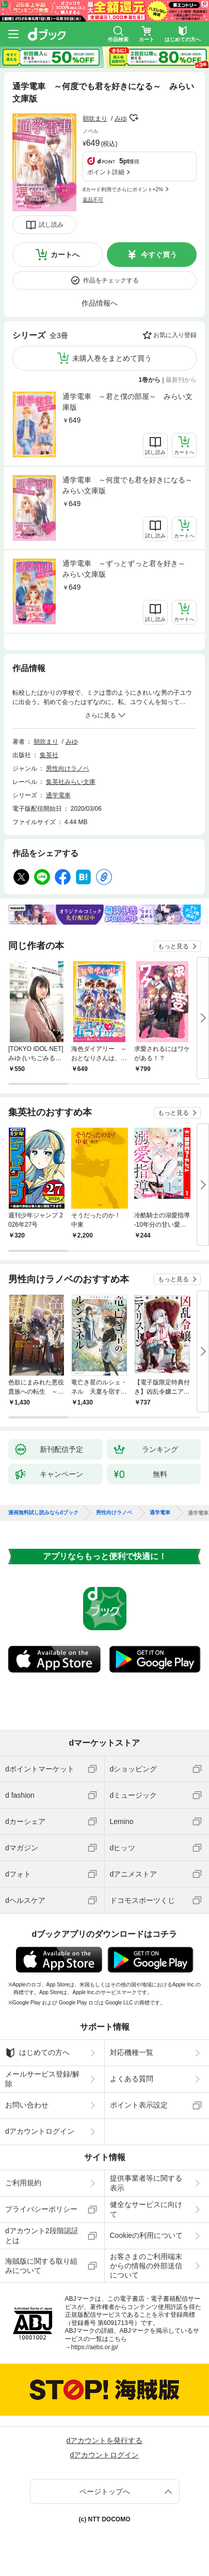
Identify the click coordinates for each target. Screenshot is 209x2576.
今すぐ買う (159, 254)
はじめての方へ (37, 2053)
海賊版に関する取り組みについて (41, 2265)
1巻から (150, 380)
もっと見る (173, 946)
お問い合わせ (27, 2105)
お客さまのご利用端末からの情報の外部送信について (146, 2265)
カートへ (65, 254)
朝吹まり (95, 118)
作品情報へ (100, 303)
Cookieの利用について (146, 2235)
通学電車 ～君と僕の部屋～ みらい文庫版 (127, 401)
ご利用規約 (23, 2183)
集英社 (49, 755)
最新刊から (181, 380)
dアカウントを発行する (105, 2440)
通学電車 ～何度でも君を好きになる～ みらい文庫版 (129, 485)
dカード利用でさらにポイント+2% (123, 189)
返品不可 (93, 200)
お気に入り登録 (175, 335)
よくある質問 (131, 2079)
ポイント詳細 (105, 172)
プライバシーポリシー (41, 2209)
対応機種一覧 (131, 2052)
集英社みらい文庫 (70, 781)
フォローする (134, 118)
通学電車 (58, 795)
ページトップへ (104, 2491)
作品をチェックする (111, 280)
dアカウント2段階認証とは (41, 2235)
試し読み (51, 224)
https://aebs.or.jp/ (94, 2347)
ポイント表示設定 (139, 2105)
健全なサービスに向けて (146, 2209)
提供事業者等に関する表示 (146, 2183)
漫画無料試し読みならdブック (43, 1512)
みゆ (121, 118)
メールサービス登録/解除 (42, 2078)
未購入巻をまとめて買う (112, 358)
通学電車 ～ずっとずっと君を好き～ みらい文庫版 (127, 568)
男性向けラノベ (67, 768)
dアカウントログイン (39, 2131)
